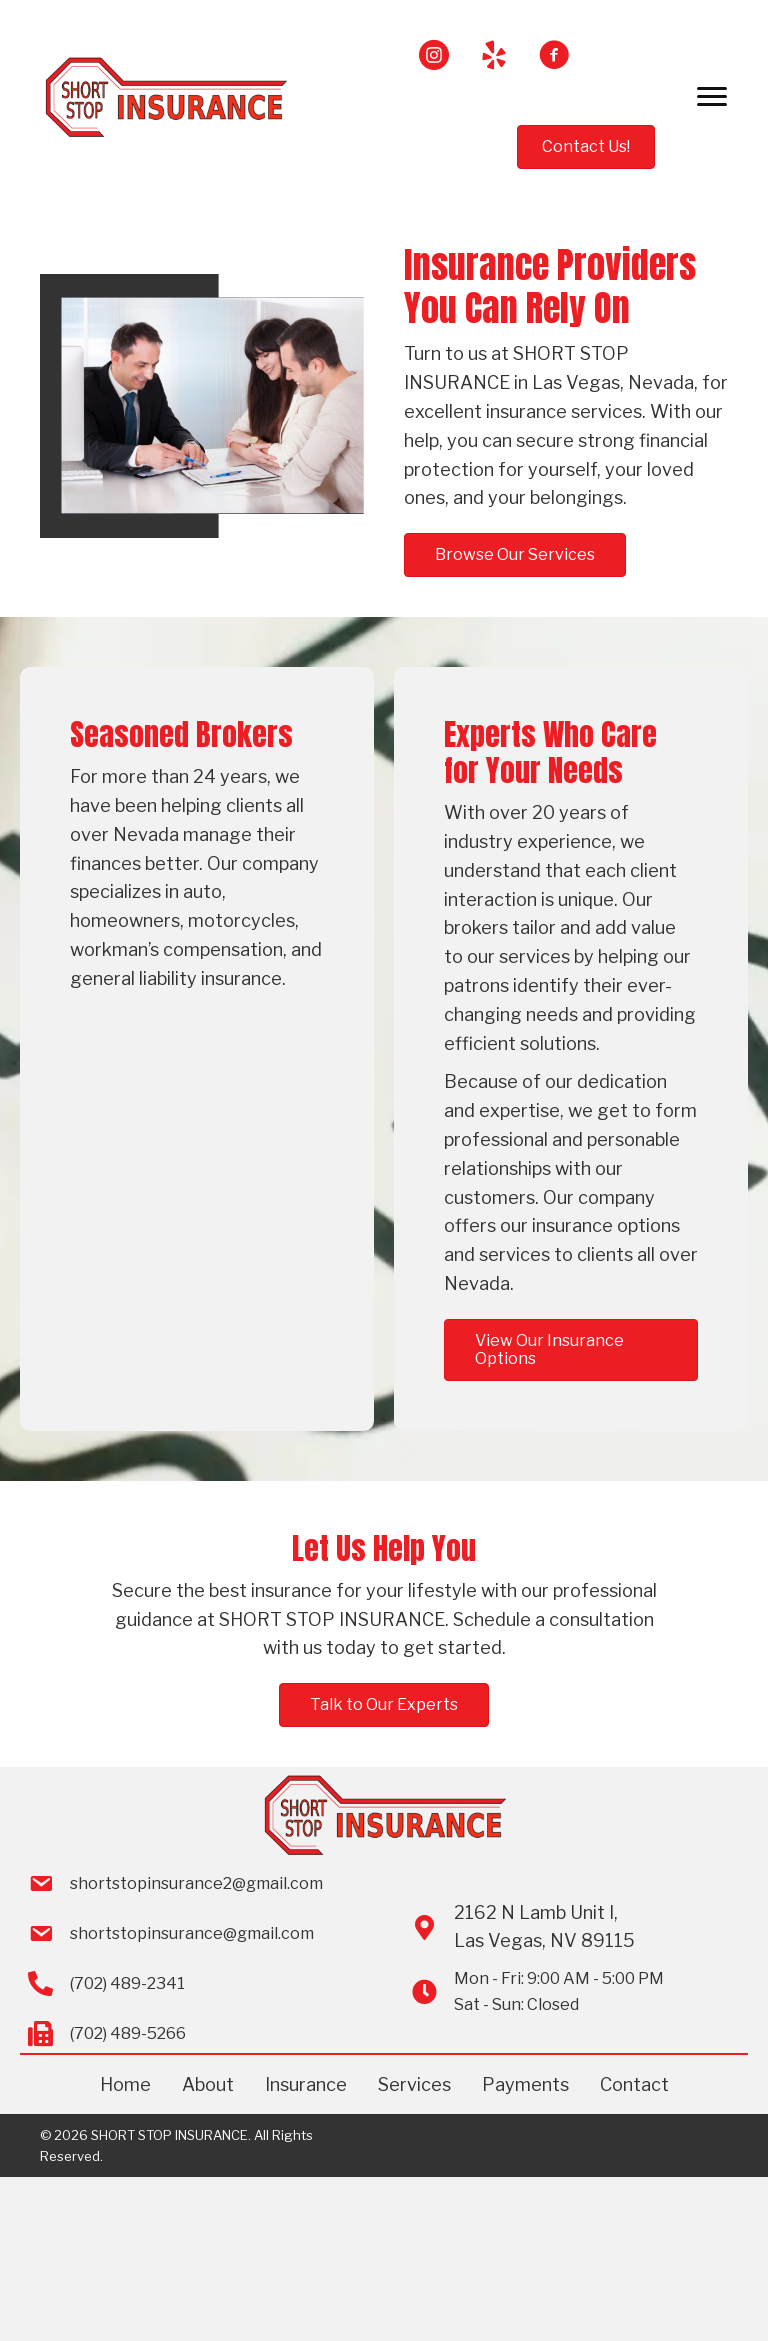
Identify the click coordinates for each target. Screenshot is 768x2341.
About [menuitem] (208, 2084)
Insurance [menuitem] (306, 2084)
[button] (434, 55)
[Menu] (712, 97)
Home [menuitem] (125, 2084)
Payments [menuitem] (525, 2084)
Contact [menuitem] (634, 2084)
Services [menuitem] (414, 2084)
